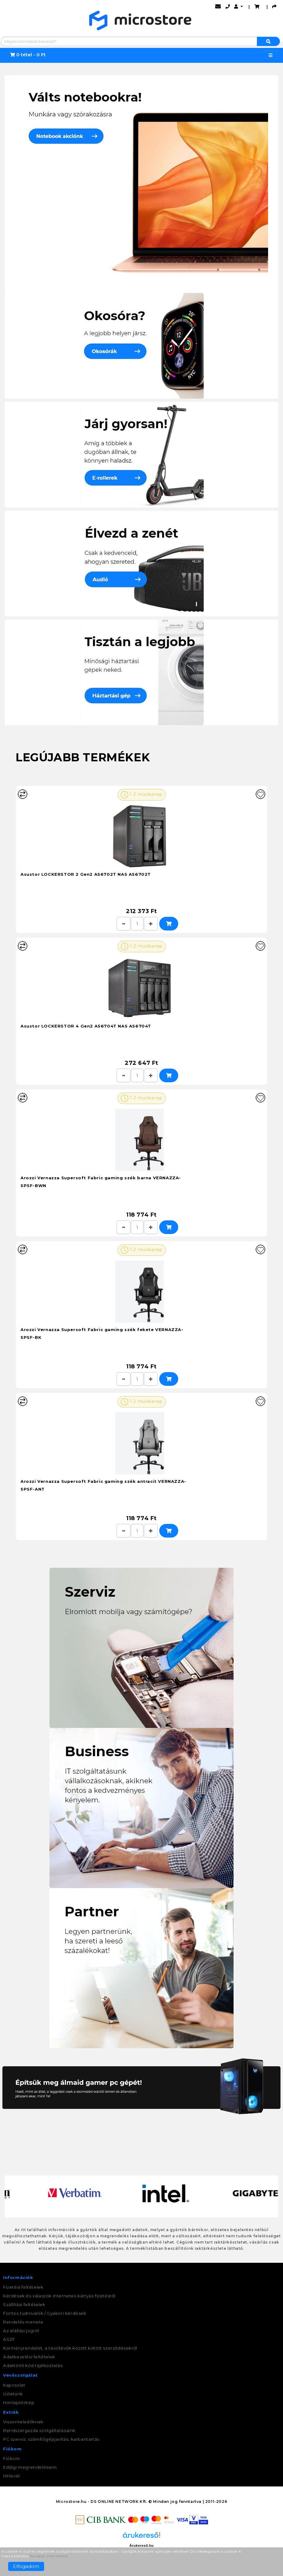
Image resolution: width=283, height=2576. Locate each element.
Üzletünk (13, 2393)
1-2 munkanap (142, 795)
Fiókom (11, 2458)
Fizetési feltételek (23, 2287)
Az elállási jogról (21, 2330)
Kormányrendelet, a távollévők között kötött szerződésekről (70, 2348)
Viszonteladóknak (23, 2421)
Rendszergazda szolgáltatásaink (39, 2430)
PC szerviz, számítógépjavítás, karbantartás (51, 2439)
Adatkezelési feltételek (29, 2356)
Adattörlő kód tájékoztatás (33, 2365)
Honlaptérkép (18, 2402)
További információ (49, 2556)
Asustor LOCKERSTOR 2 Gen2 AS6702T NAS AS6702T (86, 874)
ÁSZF (9, 2339)
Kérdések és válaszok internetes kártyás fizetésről (59, 2295)
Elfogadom (26, 2566)
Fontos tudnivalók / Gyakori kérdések (44, 2313)
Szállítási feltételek (24, 2304)
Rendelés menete (23, 2321)
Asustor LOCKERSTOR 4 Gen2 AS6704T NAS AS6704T (86, 1025)
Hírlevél (11, 2475)
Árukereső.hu (141, 2545)
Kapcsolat (14, 2385)
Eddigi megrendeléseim (30, 2467)
